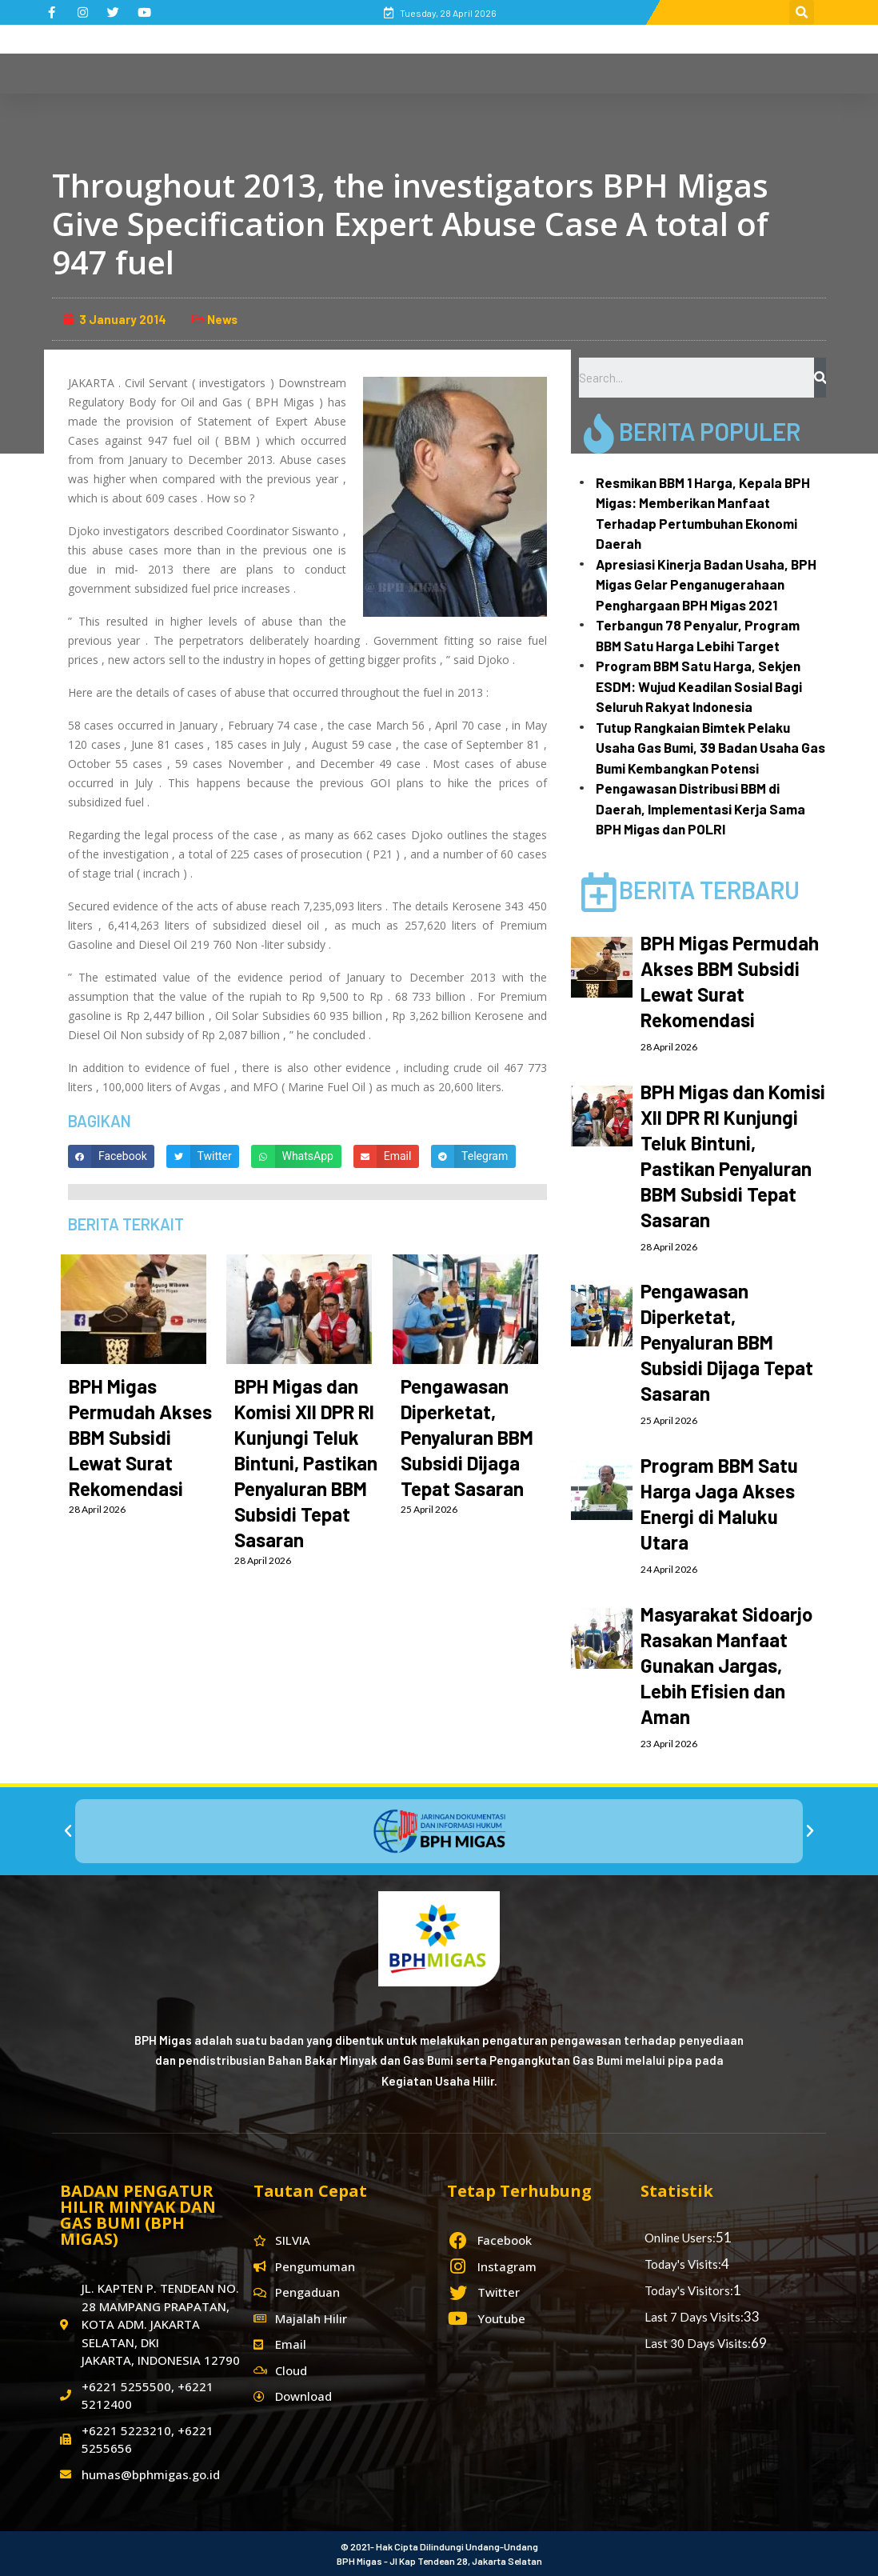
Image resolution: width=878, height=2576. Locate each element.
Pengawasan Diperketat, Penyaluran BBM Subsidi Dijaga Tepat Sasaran (467, 1437)
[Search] (820, 378)
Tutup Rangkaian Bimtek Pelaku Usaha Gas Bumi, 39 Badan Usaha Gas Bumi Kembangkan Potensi (710, 747)
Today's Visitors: (689, 2290)
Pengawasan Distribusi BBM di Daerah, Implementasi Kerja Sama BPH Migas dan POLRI (700, 808)
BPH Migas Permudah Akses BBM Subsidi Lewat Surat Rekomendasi (140, 1437)
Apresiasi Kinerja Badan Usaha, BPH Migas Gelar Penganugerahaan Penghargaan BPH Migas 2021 (706, 584)
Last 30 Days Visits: (698, 2343)
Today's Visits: (683, 2264)
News (222, 319)
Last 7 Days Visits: (694, 2317)
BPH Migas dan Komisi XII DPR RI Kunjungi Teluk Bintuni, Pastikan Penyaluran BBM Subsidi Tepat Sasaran (305, 1462)
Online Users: (680, 2237)
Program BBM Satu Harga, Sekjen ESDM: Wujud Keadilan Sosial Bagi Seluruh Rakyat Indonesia (699, 686)
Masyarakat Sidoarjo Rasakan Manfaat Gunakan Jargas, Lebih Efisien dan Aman (726, 1665)
